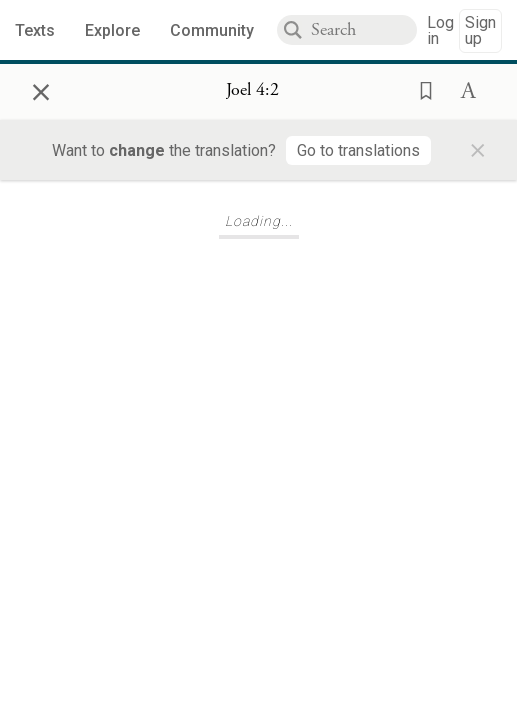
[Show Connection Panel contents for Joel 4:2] (252, 91)
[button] (420, 89)
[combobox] (364, 30)
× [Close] (41, 89)
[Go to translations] (358, 150)
